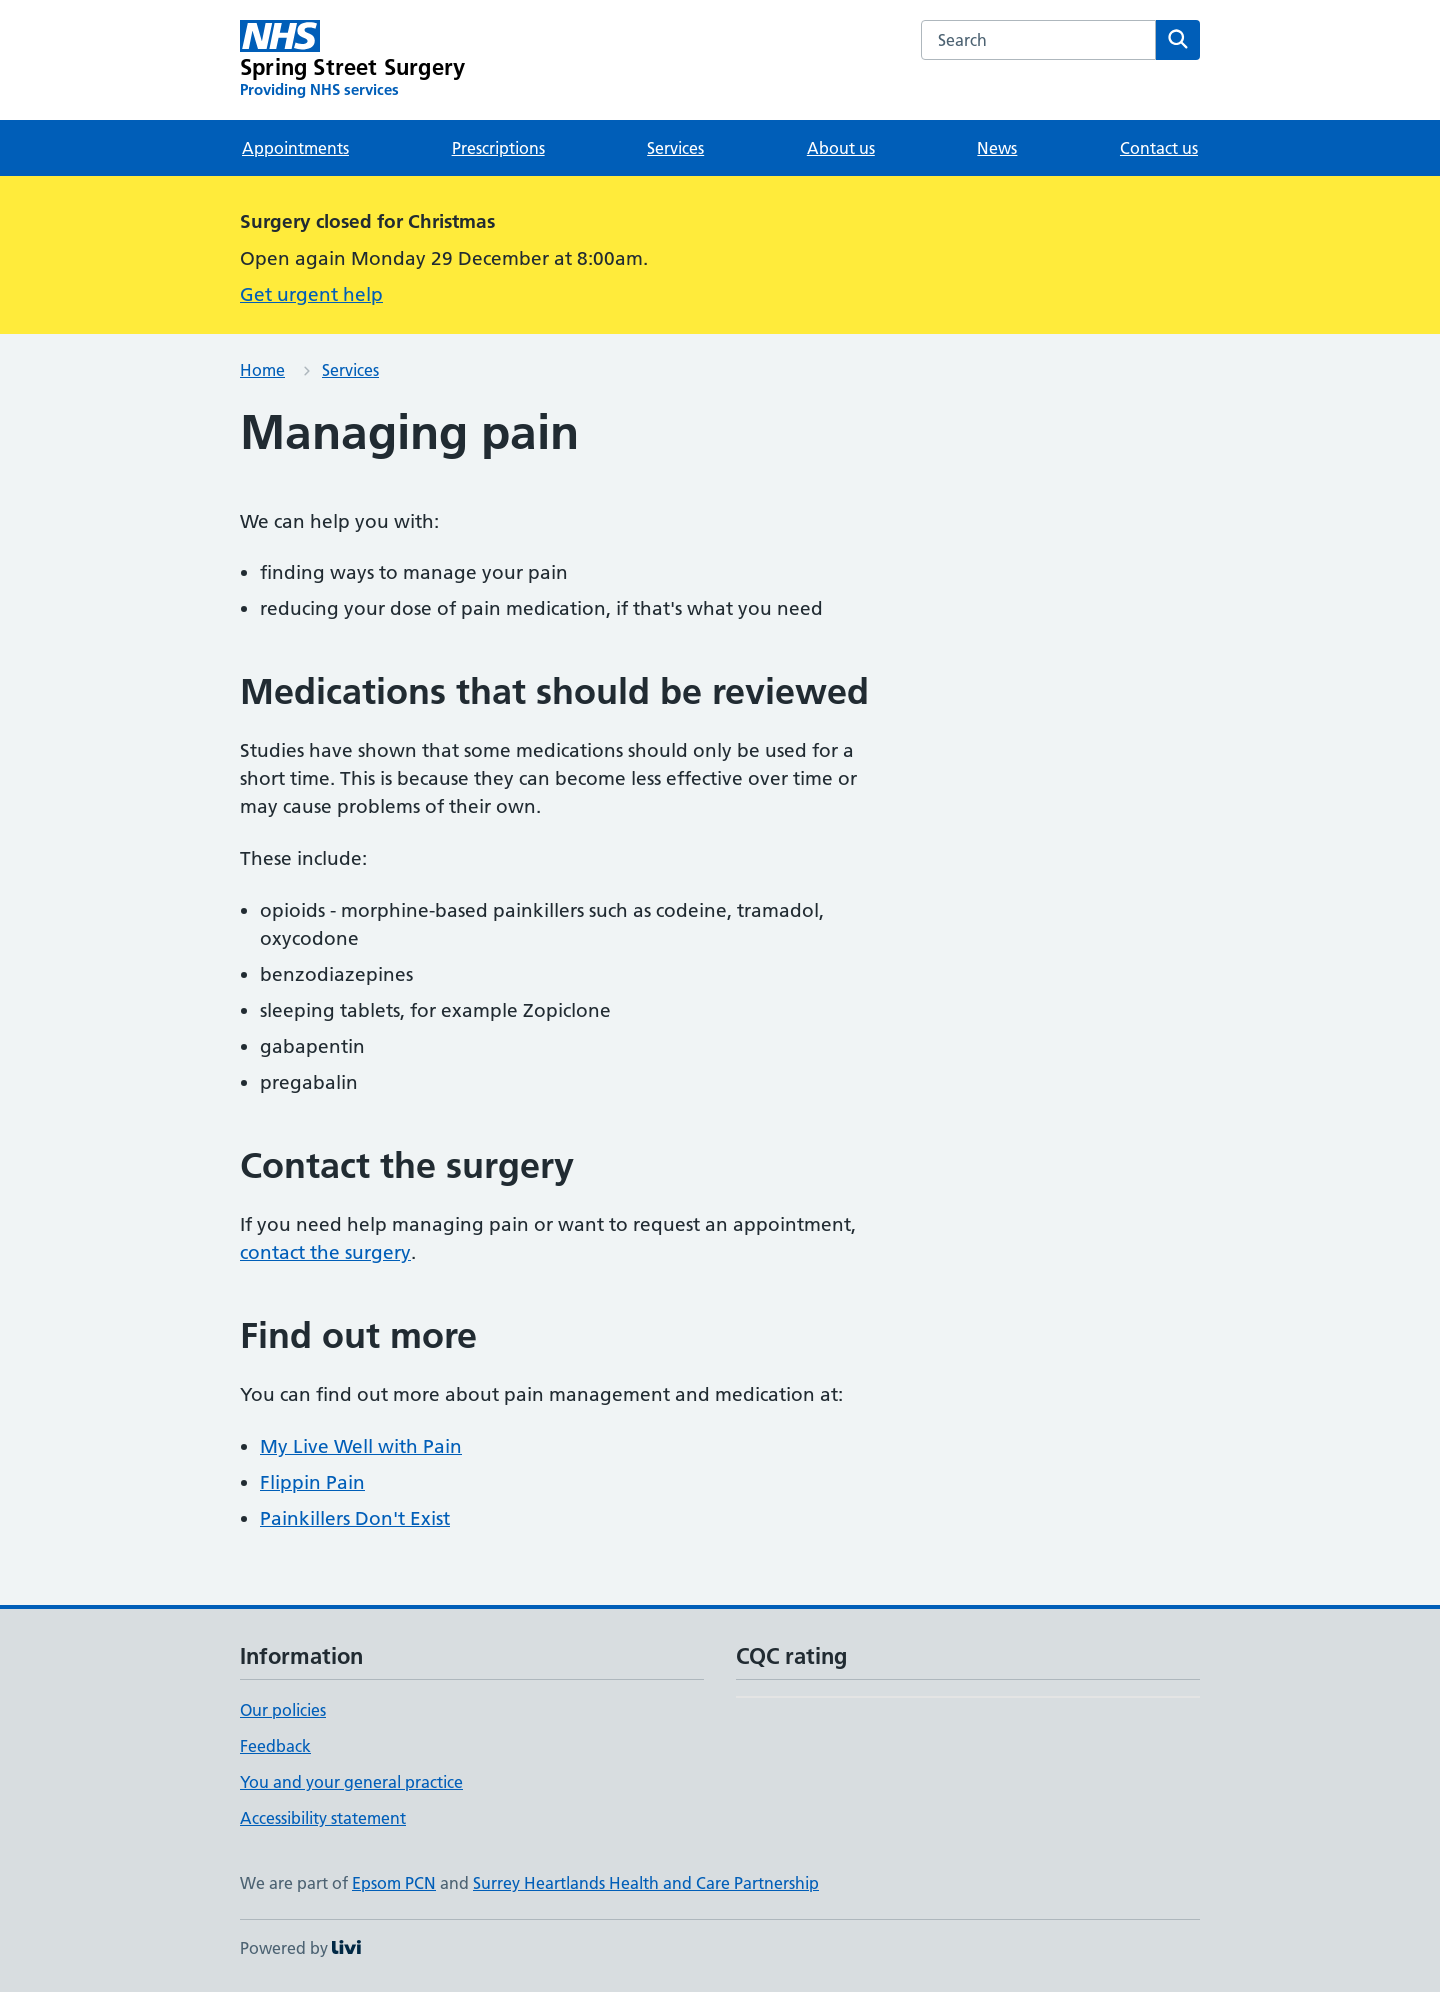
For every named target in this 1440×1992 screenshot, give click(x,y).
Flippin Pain (312, 1482)
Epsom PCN (394, 1883)
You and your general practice (351, 1782)
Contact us (1159, 148)
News (997, 148)
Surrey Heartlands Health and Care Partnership (646, 1883)
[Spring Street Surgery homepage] (352, 60)
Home (262, 370)
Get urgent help (311, 294)
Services (675, 148)
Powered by (300, 1948)
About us (841, 148)
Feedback (275, 1746)
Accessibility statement (323, 1818)
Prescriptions (498, 148)
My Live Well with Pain (361, 1446)
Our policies (283, 1710)
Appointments (295, 148)
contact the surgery (325, 1252)
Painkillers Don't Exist (355, 1518)
